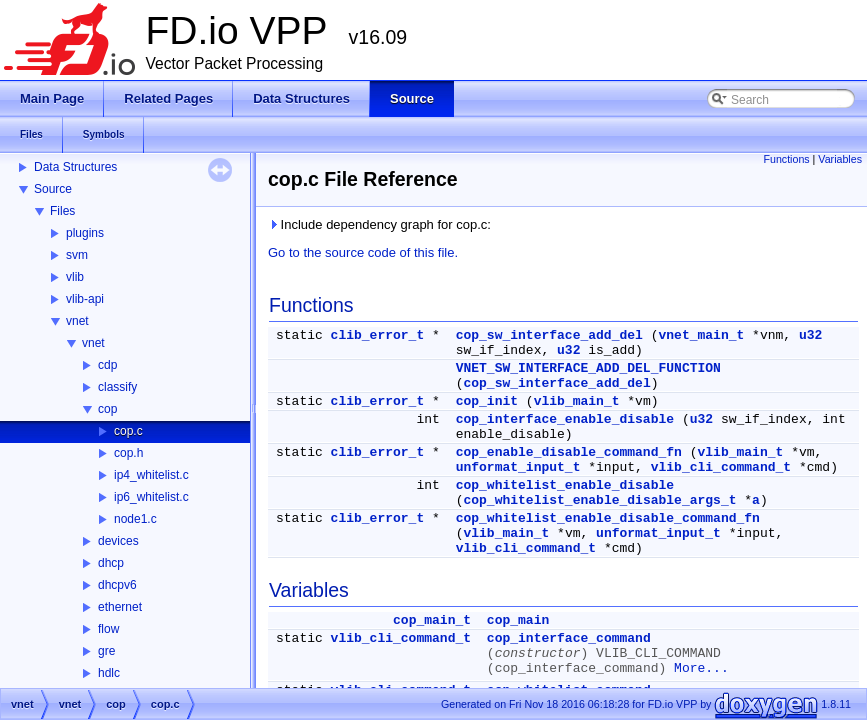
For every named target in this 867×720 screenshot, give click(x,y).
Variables (840, 159)
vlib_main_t (577, 401)
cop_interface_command (569, 638)
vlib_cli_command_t (721, 467)
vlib (75, 277)
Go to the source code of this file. (363, 252)
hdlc (109, 673)
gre (106, 651)
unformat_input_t (518, 467)
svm (77, 255)
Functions (786, 159)
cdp (107, 365)
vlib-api (85, 299)
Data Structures (75, 167)
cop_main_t (432, 620)
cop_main (518, 620)
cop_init (487, 401)
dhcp (111, 563)
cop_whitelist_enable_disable (565, 485)
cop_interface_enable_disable (565, 419)
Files (62, 211)
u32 (810, 335)
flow (108, 629)
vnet (77, 321)
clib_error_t (378, 335)
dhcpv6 (117, 585)
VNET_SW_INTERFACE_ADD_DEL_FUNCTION (588, 368)
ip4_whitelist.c (151, 475)
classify (117, 387)
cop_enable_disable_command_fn (569, 452)
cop (107, 409)
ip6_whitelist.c (151, 497)
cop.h (128, 453)
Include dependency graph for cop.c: (379, 224)
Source (53, 189)
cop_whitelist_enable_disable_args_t (599, 500)
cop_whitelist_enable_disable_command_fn (608, 518)
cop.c (128, 431)
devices (118, 541)
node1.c (135, 519)
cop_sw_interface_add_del (549, 335)
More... (701, 668)
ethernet (120, 607)
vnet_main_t (701, 335)
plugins (85, 233)
